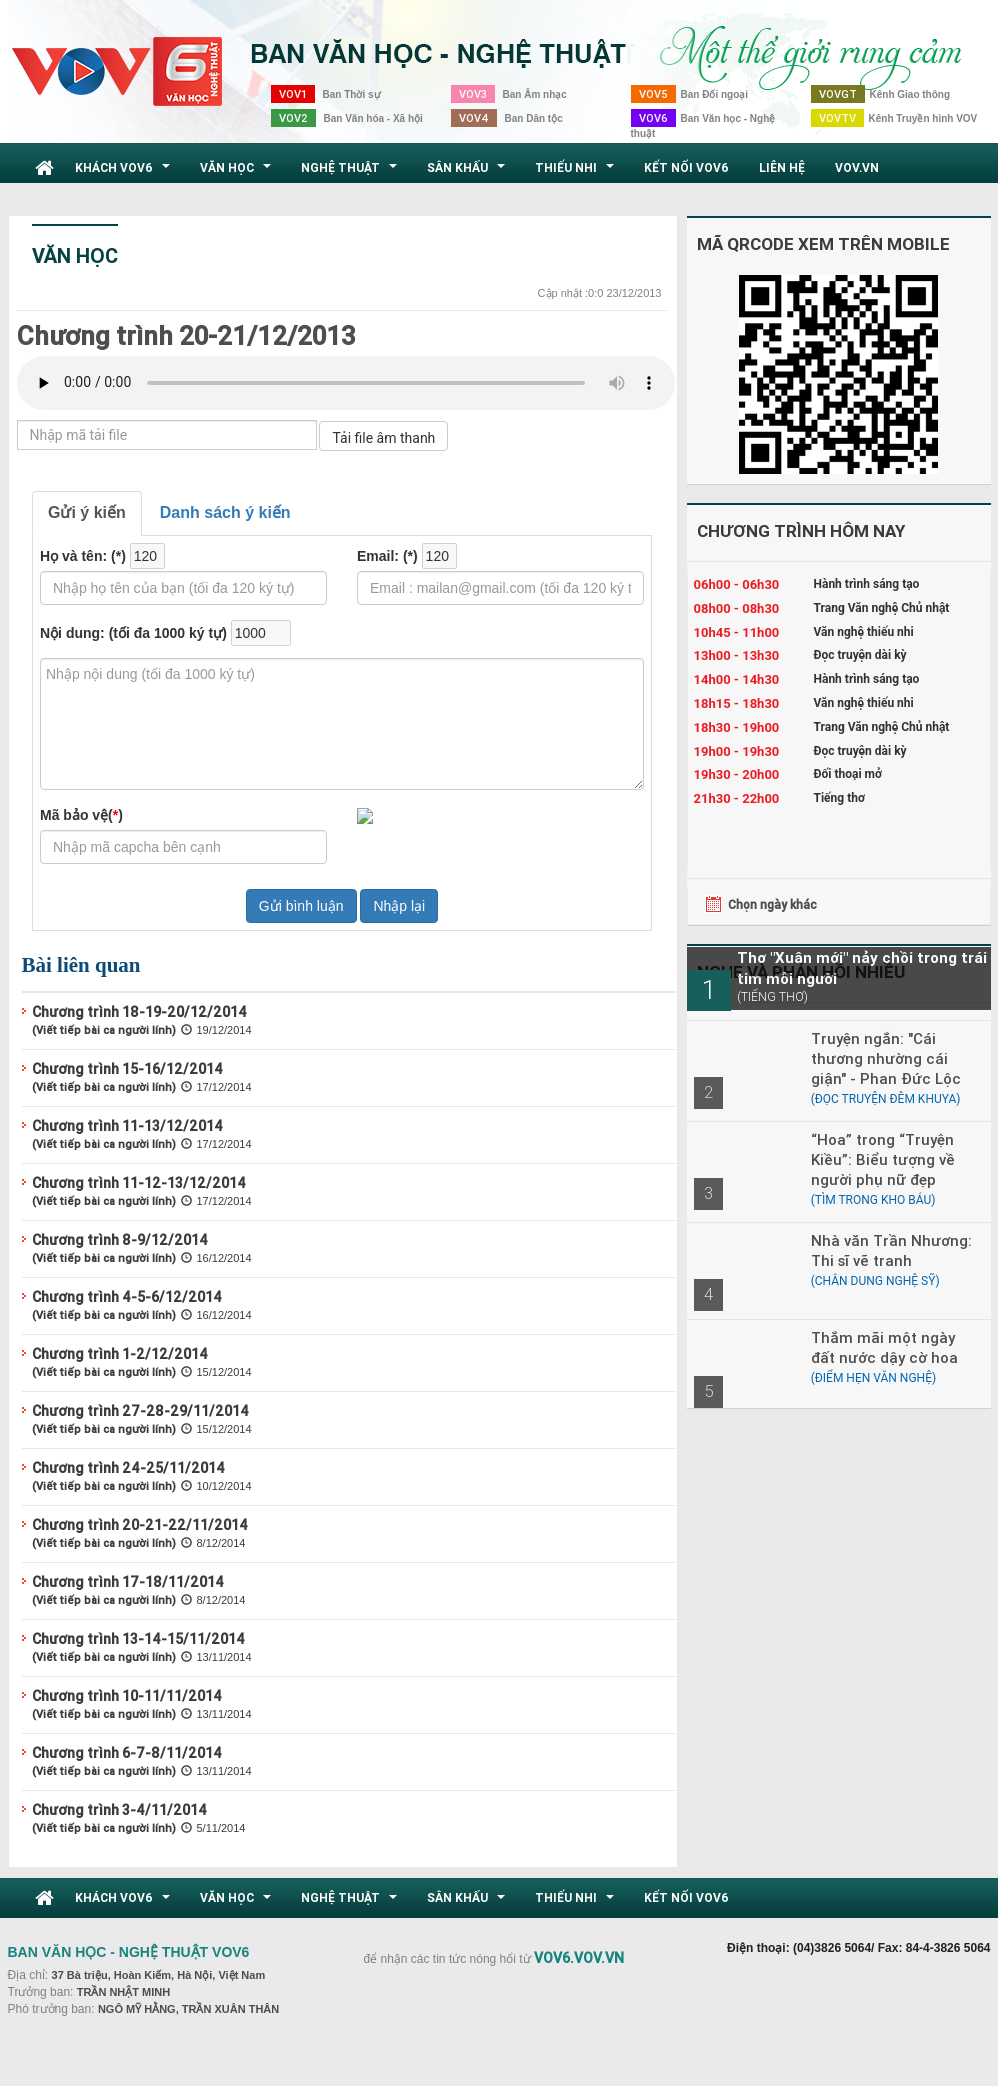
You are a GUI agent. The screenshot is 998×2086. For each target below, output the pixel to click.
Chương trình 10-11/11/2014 (127, 1696)
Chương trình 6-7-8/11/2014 (127, 1753)
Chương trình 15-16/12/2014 (127, 1069)
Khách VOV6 (125, 173)
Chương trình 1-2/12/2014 (120, 1354)
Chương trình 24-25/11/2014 (128, 1468)
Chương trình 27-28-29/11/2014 (140, 1411)
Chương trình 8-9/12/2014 (120, 1240)
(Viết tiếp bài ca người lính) (104, 1030)
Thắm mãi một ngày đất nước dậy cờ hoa (884, 1347)
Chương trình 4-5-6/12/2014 (127, 1297)
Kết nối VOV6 (686, 167)
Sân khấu (468, 173)
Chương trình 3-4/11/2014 (119, 1810)
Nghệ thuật (351, 173)
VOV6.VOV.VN (579, 1958)
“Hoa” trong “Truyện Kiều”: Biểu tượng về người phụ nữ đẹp (883, 1159)
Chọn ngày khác (772, 904)
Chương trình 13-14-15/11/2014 (138, 1639)
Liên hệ (782, 167)
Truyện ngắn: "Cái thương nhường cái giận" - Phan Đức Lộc (886, 1058)
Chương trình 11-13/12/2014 (127, 1126)
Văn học (238, 173)
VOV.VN (857, 167)
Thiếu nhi (577, 173)
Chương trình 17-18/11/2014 (128, 1582)
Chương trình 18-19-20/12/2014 (139, 1012)
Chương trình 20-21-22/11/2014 (140, 1525)
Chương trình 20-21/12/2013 (186, 336)
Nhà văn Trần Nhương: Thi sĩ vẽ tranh (891, 1250)
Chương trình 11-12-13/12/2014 (139, 1183)
